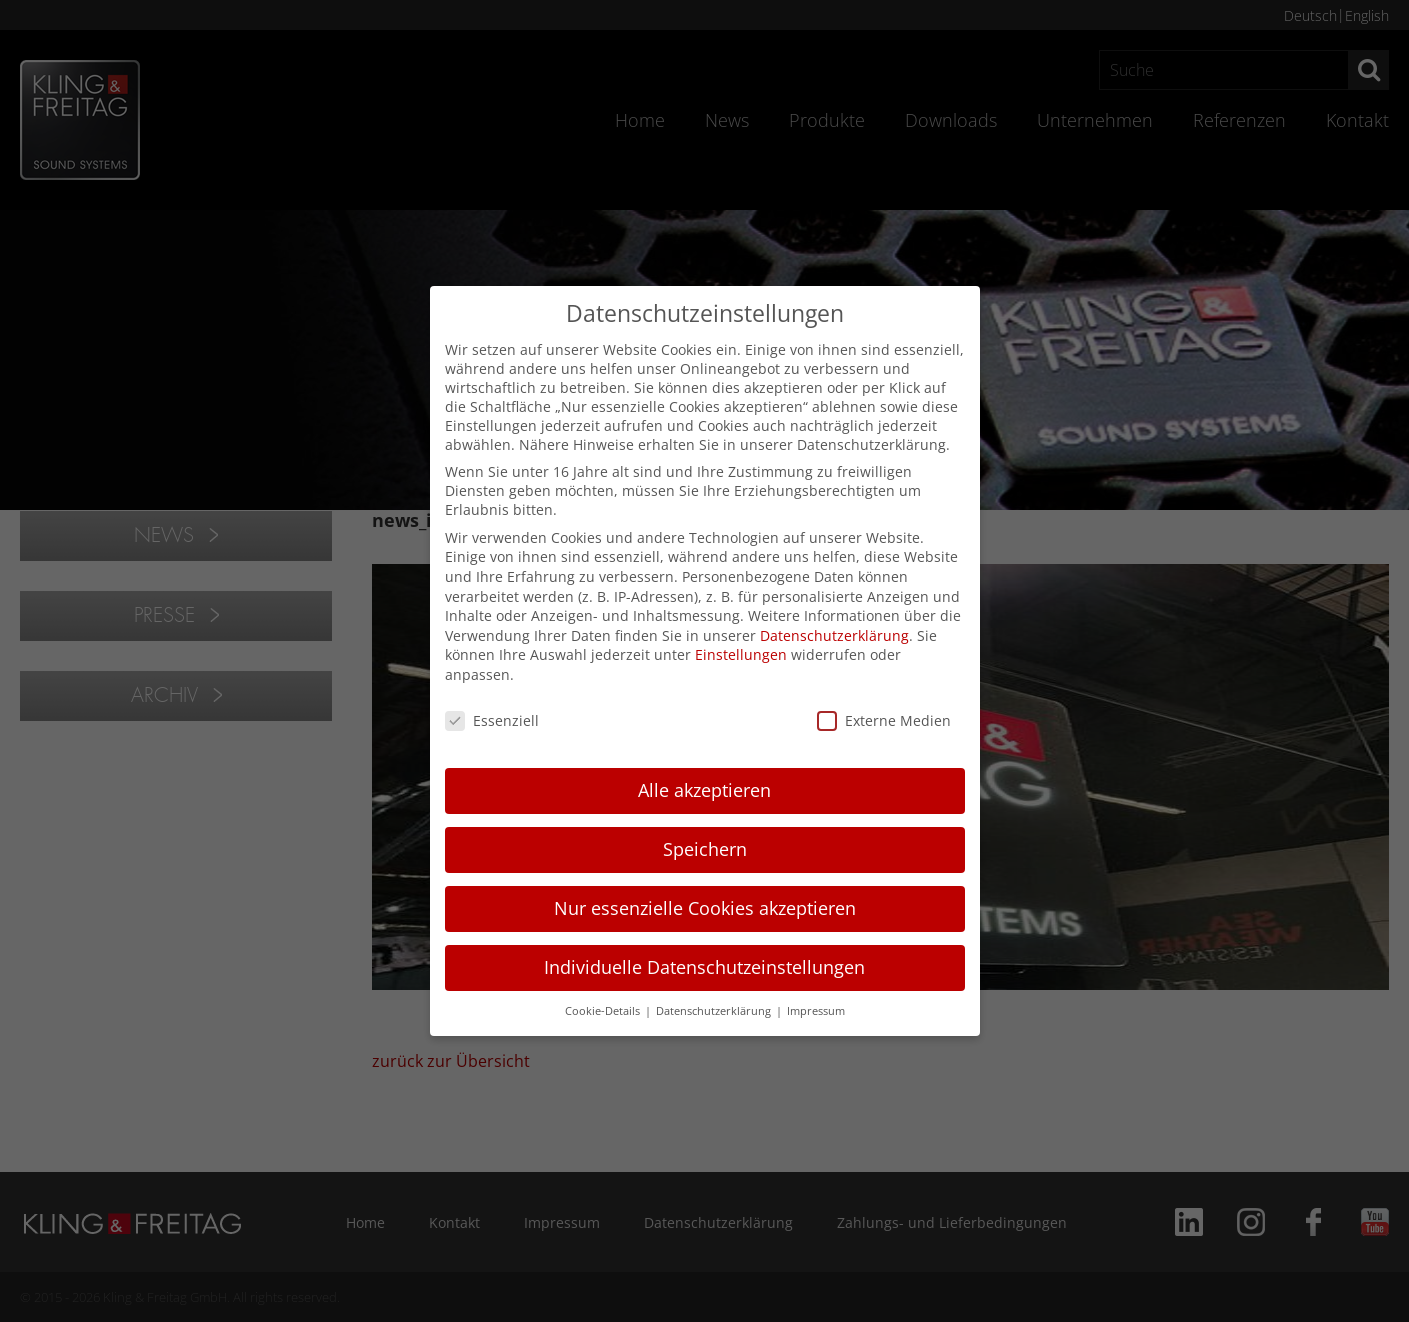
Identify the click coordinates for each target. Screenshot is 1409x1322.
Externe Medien (884, 720)
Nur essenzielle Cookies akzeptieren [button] (705, 908)
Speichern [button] (705, 849)
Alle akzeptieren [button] (704, 790)
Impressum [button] (816, 1011)
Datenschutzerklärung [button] (715, 1011)
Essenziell (492, 720)
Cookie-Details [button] (604, 1011)
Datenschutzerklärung (834, 635)
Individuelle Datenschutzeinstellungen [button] (704, 967)
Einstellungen (741, 654)
